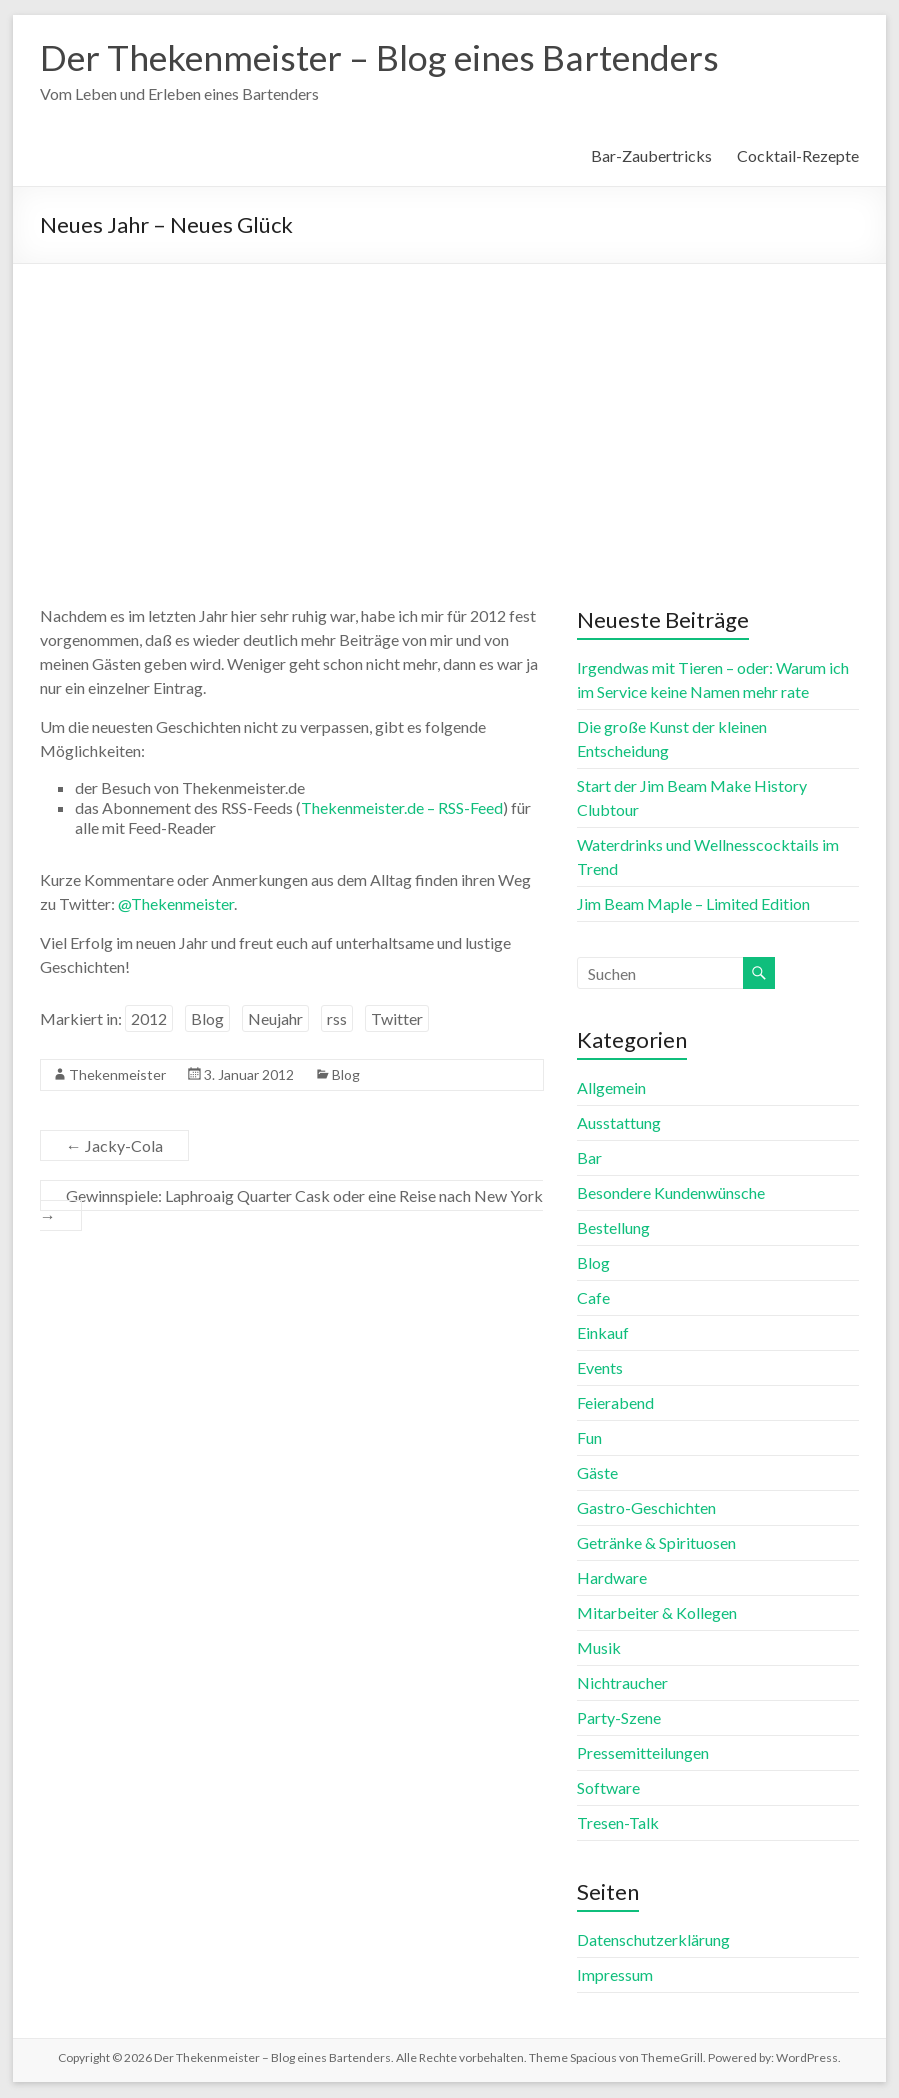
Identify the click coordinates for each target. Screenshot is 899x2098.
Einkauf (603, 1333)
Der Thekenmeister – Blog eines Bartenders (386, 58)
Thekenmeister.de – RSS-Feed (402, 808)
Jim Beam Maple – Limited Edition (693, 904)
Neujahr (275, 1019)
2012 (149, 1019)
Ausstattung (619, 1123)
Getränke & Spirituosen (656, 1543)
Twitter (397, 1019)
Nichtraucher (622, 1683)
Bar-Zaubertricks (651, 156)
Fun (589, 1438)
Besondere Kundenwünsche (671, 1193)
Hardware (612, 1578)
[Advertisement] (449, 415)
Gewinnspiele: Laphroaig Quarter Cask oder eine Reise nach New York (291, 1206)
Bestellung (613, 1228)
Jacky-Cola (114, 1146)
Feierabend (615, 1403)
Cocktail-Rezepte (798, 156)
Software (608, 1788)
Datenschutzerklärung (653, 1940)
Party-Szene (619, 1718)
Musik (599, 1648)
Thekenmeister (117, 1075)
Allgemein (611, 1088)
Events (600, 1368)
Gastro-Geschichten (646, 1508)
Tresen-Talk (618, 1823)
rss (337, 1019)
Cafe (593, 1298)
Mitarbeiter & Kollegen (657, 1613)
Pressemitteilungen (643, 1753)
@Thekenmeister (176, 904)
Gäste (597, 1473)
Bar (589, 1158)
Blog (207, 1019)
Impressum (615, 1975)
